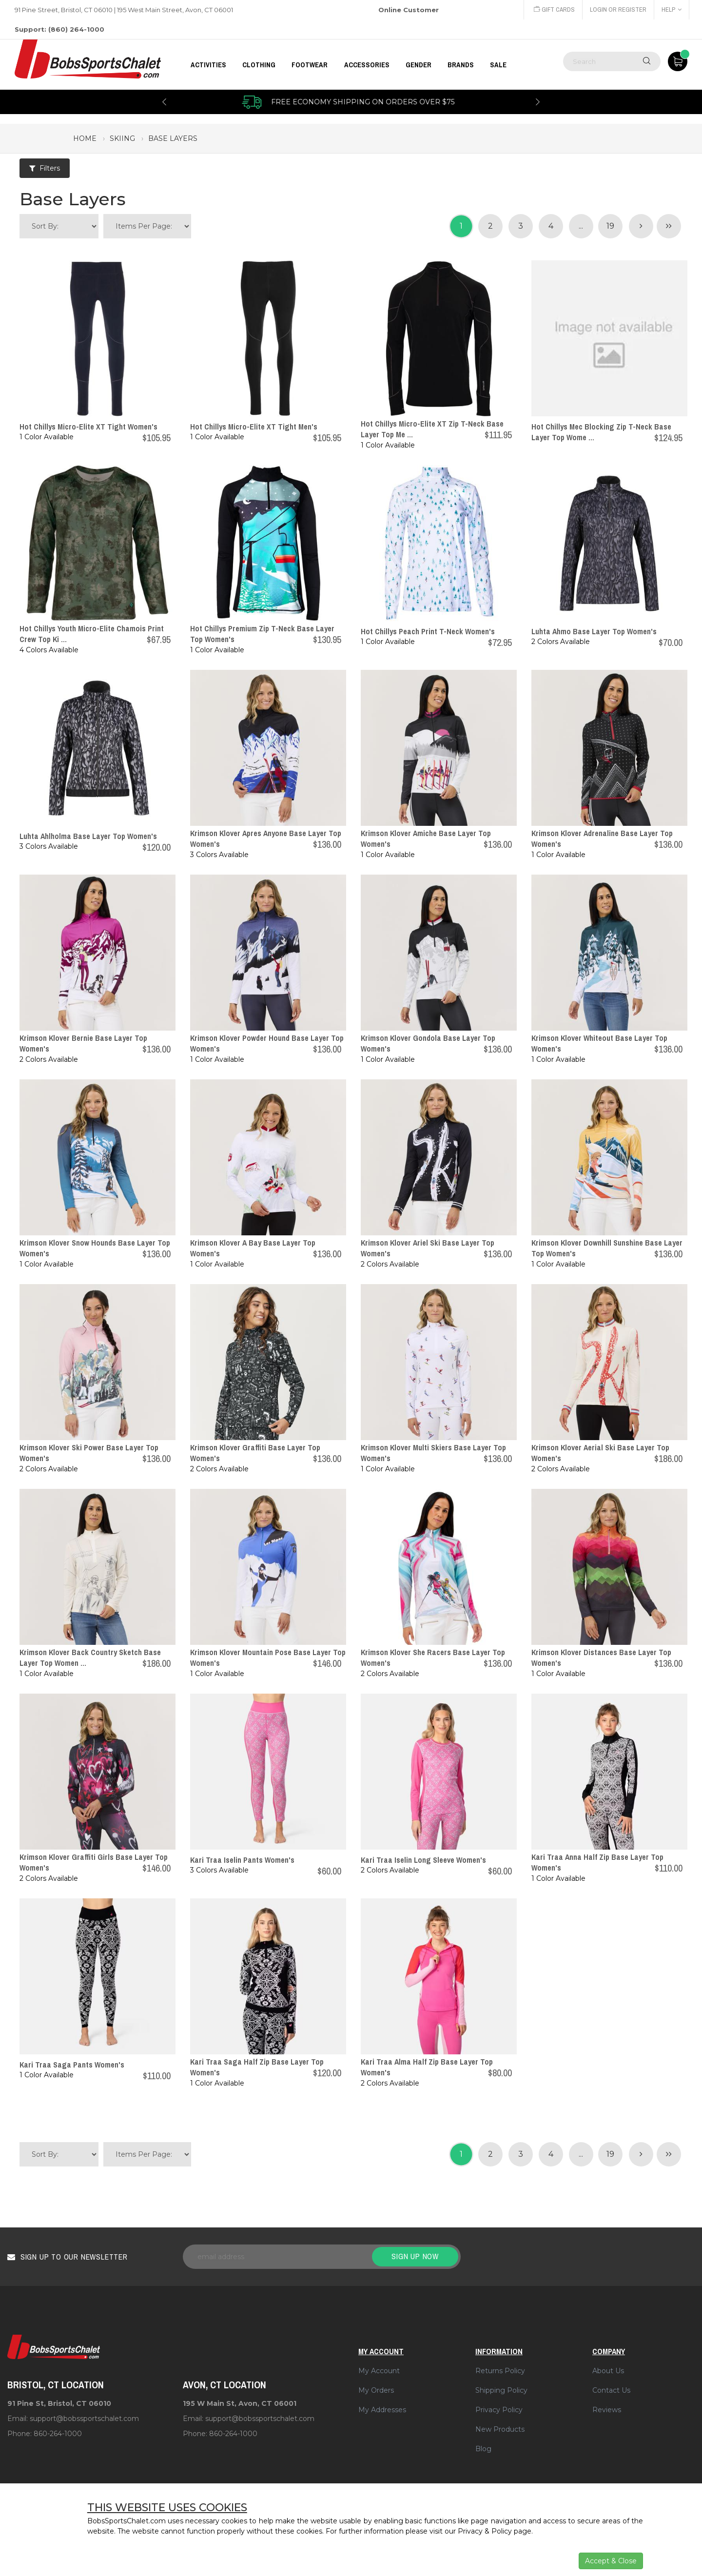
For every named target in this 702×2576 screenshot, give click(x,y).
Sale (498, 64)
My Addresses (382, 2409)
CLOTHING (258, 64)
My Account (379, 2370)
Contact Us (611, 2390)
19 (610, 226)
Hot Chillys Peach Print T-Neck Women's (428, 631)
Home (85, 138)
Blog (483, 2448)
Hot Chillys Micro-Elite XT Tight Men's (253, 426)
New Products (500, 2429)
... (581, 226)
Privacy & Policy (485, 2531)
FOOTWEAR (310, 64)
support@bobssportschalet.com (84, 2418)
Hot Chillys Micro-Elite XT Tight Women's (88, 426)
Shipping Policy (501, 2390)
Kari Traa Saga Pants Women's (72, 2064)
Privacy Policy (499, 2409)
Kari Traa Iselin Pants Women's (242, 1859)
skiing (122, 138)
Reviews (606, 2409)
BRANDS (461, 64)
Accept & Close (611, 2560)
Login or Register (618, 9)
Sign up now (415, 2256)
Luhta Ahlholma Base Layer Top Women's (88, 836)
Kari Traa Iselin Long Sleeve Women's (423, 1859)
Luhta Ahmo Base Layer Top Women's (594, 631)
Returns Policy (500, 2370)
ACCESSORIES (367, 64)
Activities (208, 64)
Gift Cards (554, 9)
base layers (172, 138)
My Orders (376, 2390)
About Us (608, 2370)
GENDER (418, 64)
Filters (44, 168)
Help (672, 9)
